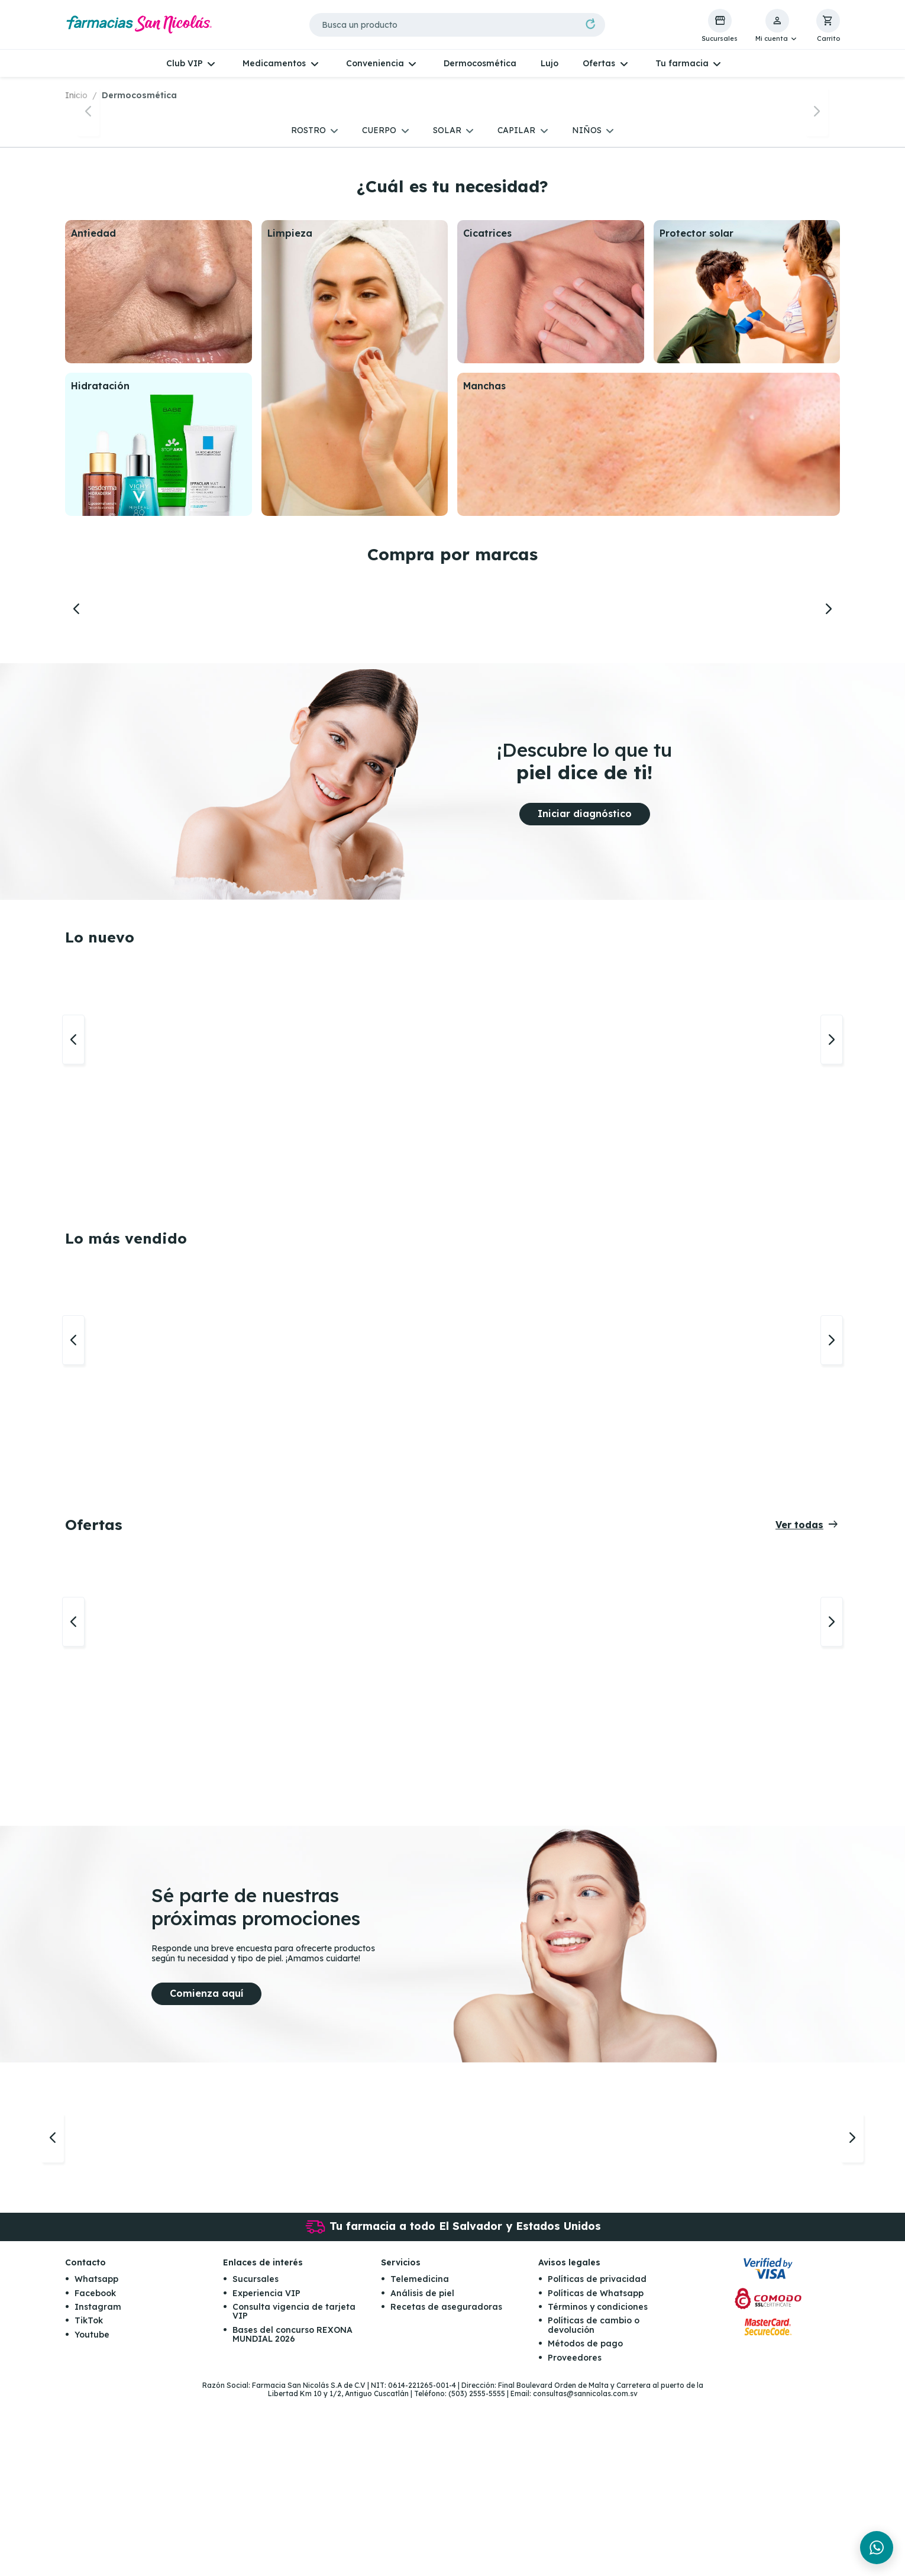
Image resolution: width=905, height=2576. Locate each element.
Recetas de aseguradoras (446, 2484)
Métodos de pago (585, 2521)
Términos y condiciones (598, 2484)
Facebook (95, 2470)
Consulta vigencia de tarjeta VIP (293, 2488)
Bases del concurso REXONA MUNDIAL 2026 (292, 2512)
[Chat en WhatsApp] (876, 2547)
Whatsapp (96, 2456)
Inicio (76, 95)
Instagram (98, 2484)
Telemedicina (419, 2456)
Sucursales (255, 2456)
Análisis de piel (422, 2470)
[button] (777, 26)
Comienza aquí (206, 2171)
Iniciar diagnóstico (585, 991)
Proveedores (575, 2535)
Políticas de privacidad (597, 2456)
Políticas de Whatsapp (596, 2470)
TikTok (89, 2498)
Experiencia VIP (266, 2470)
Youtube (92, 2512)
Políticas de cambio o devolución (593, 2502)
